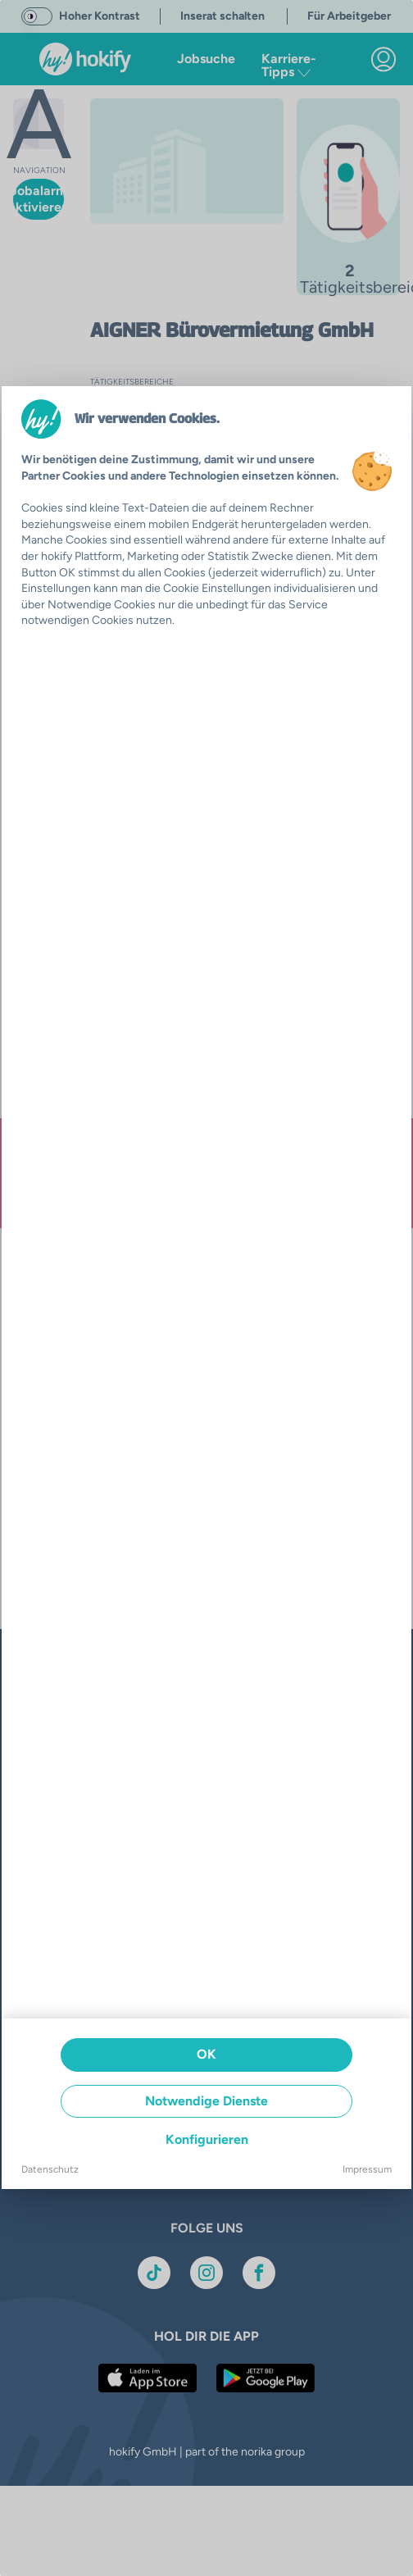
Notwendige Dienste (206, 2101)
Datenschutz (50, 2169)
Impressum (367, 2169)
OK (206, 2054)
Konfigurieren (207, 2139)
